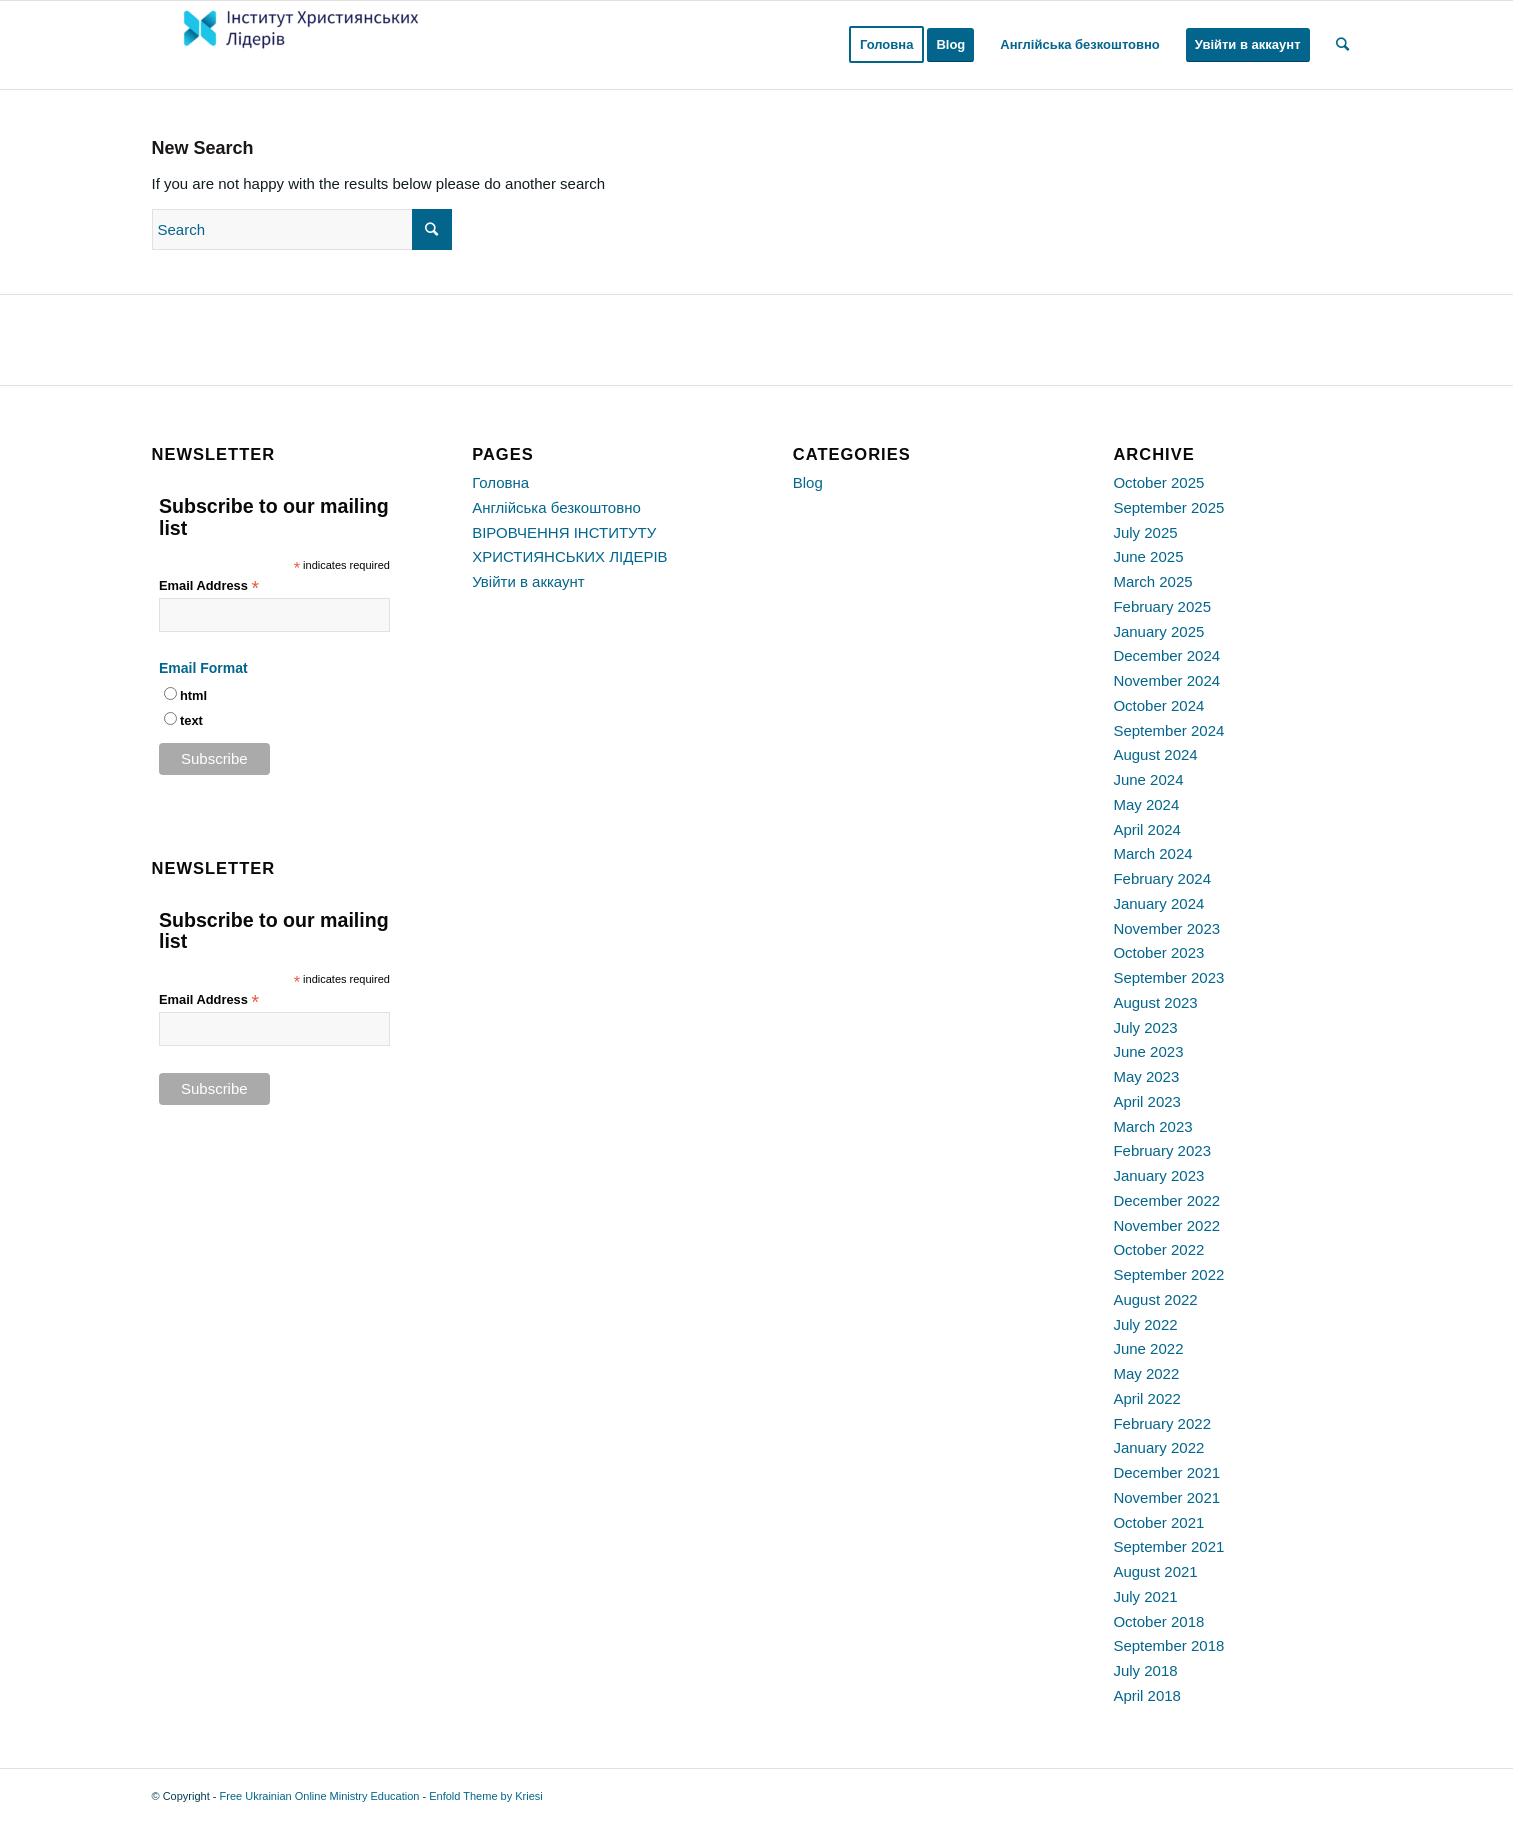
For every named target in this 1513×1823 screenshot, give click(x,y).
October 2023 (1158, 952)
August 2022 (1155, 1299)
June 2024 (1148, 779)
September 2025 (1168, 507)
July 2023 (1145, 1027)
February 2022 (1162, 1423)
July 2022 (1145, 1324)
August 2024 (1155, 754)
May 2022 (1146, 1373)
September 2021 (1168, 1546)
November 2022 (1166, 1225)
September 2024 (1168, 730)
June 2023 (1148, 1051)
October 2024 (1158, 705)
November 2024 (1166, 680)
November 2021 (1166, 1497)
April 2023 (1147, 1101)
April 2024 (1147, 829)
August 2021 (1155, 1571)
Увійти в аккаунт (528, 581)
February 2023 (1162, 1150)
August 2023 (1155, 1002)
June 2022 (1148, 1348)
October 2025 (1158, 482)
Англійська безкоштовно (556, 507)
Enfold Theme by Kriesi (486, 1796)
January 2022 (1158, 1447)
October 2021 (1158, 1522)
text (191, 720)
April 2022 (1147, 1398)
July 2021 (1145, 1596)
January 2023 (1158, 1175)
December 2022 (1166, 1200)
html (193, 695)
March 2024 (1152, 853)
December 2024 (1166, 655)
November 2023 (1166, 928)
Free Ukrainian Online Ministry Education (320, 1796)
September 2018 (1168, 1645)
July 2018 (1145, 1670)
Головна (500, 482)
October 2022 (1158, 1249)
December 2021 (1166, 1472)
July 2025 (1145, 532)
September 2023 (1168, 977)
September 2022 (1168, 1274)
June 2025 (1148, 556)
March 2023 (1152, 1126)
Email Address (209, 586)
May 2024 (1146, 804)
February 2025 (1162, 606)
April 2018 (1147, 1695)
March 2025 (1152, 581)
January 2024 (1158, 903)
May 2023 (1146, 1076)
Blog (808, 482)
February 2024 (1162, 878)
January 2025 (1158, 631)
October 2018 (1158, 1621)
